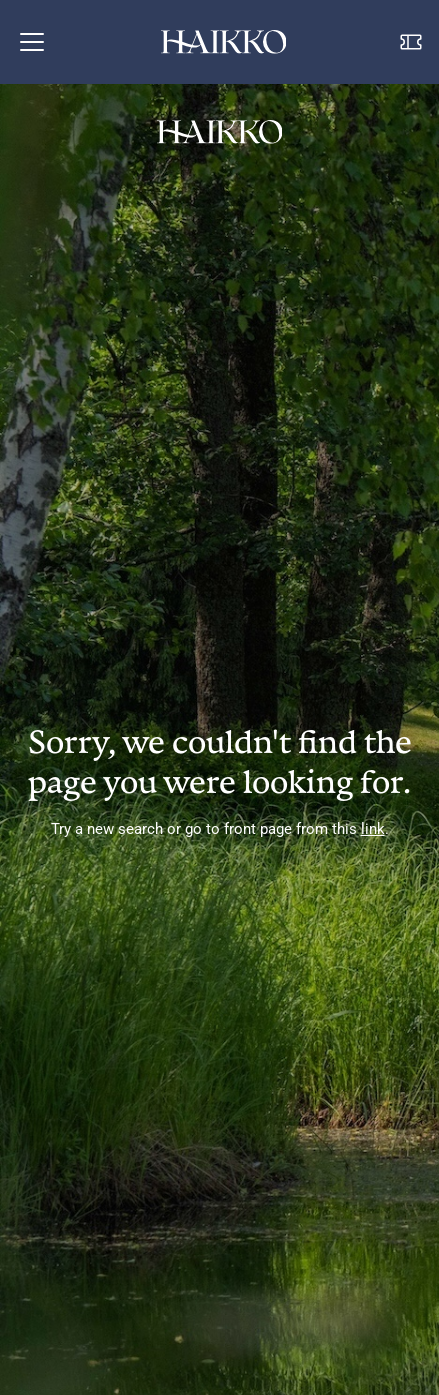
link (373, 829)
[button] (32, 42)
